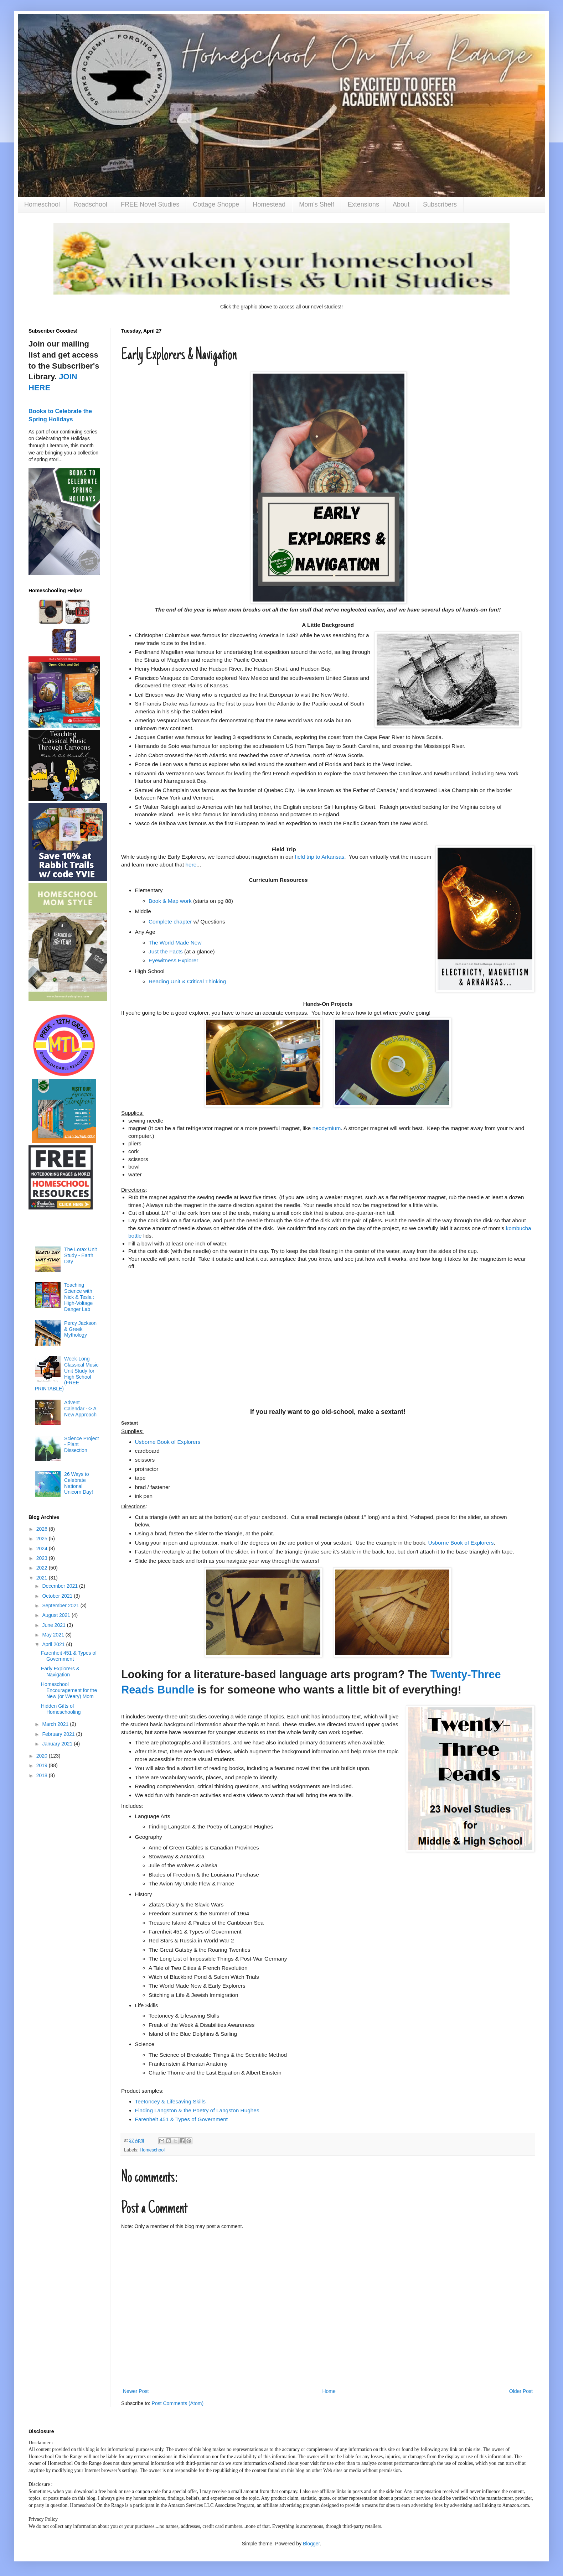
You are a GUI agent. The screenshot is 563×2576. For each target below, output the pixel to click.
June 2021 (54, 1625)
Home (328, 2391)
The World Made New (175, 943)
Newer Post (136, 2391)
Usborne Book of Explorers (461, 1543)
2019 (42, 1765)
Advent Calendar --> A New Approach (80, 1408)
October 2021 (58, 1596)
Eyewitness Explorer (173, 960)
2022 (42, 1568)
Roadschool (90, 204)
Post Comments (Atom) (177, 2403)
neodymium (327, 1128)
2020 (42, 1756)
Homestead (269, 204)
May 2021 (53, 1635)
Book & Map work (170, 901)
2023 (42, 1558)
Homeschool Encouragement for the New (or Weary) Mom (69, 1690)
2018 (42, 1775)
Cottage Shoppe (216, 204)
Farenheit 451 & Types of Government (181, 2119)
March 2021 (56, 1724)
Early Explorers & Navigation (60, 1671)
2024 (42, 1548)
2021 (42, 1578)
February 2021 (59, 1734)
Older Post (521, 2391)
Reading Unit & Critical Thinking (187, 981)
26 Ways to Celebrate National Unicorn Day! (78, 1483)
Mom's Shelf (316, 204)
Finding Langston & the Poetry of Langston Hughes (197, 2110)
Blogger (311, 2543)
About (401, 204)
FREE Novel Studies (150, 204)
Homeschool (42, 204)
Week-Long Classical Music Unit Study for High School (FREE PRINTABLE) (67, 1373)
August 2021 (57, 1615)
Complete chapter (170, 921)
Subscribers (440, 204)
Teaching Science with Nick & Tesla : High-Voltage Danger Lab (79, 1297)
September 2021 (61, 1605)
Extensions (363, 204)
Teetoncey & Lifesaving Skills (170, 2101)
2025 (42, 1538)
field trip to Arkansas (320, 857)
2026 (42, 1529)
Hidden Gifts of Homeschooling (61, 1709)
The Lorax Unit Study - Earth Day (80, 1255)
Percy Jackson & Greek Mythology (80, 1329)
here (191, 865)
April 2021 (54, 1644)
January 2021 (58, 1744)
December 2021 (60, 1586)
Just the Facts (166, 951)
